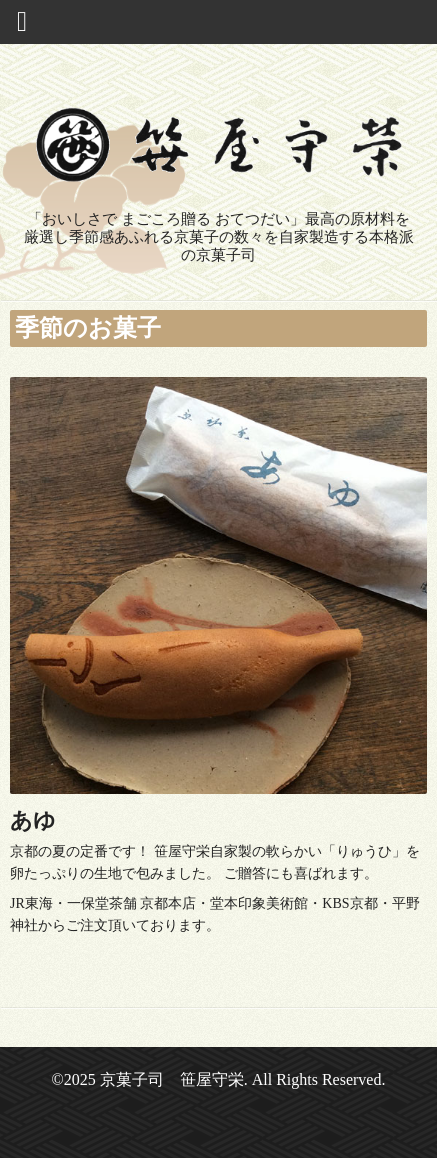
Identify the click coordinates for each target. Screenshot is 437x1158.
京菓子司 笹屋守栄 (172, 1079)
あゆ (33, 820)
